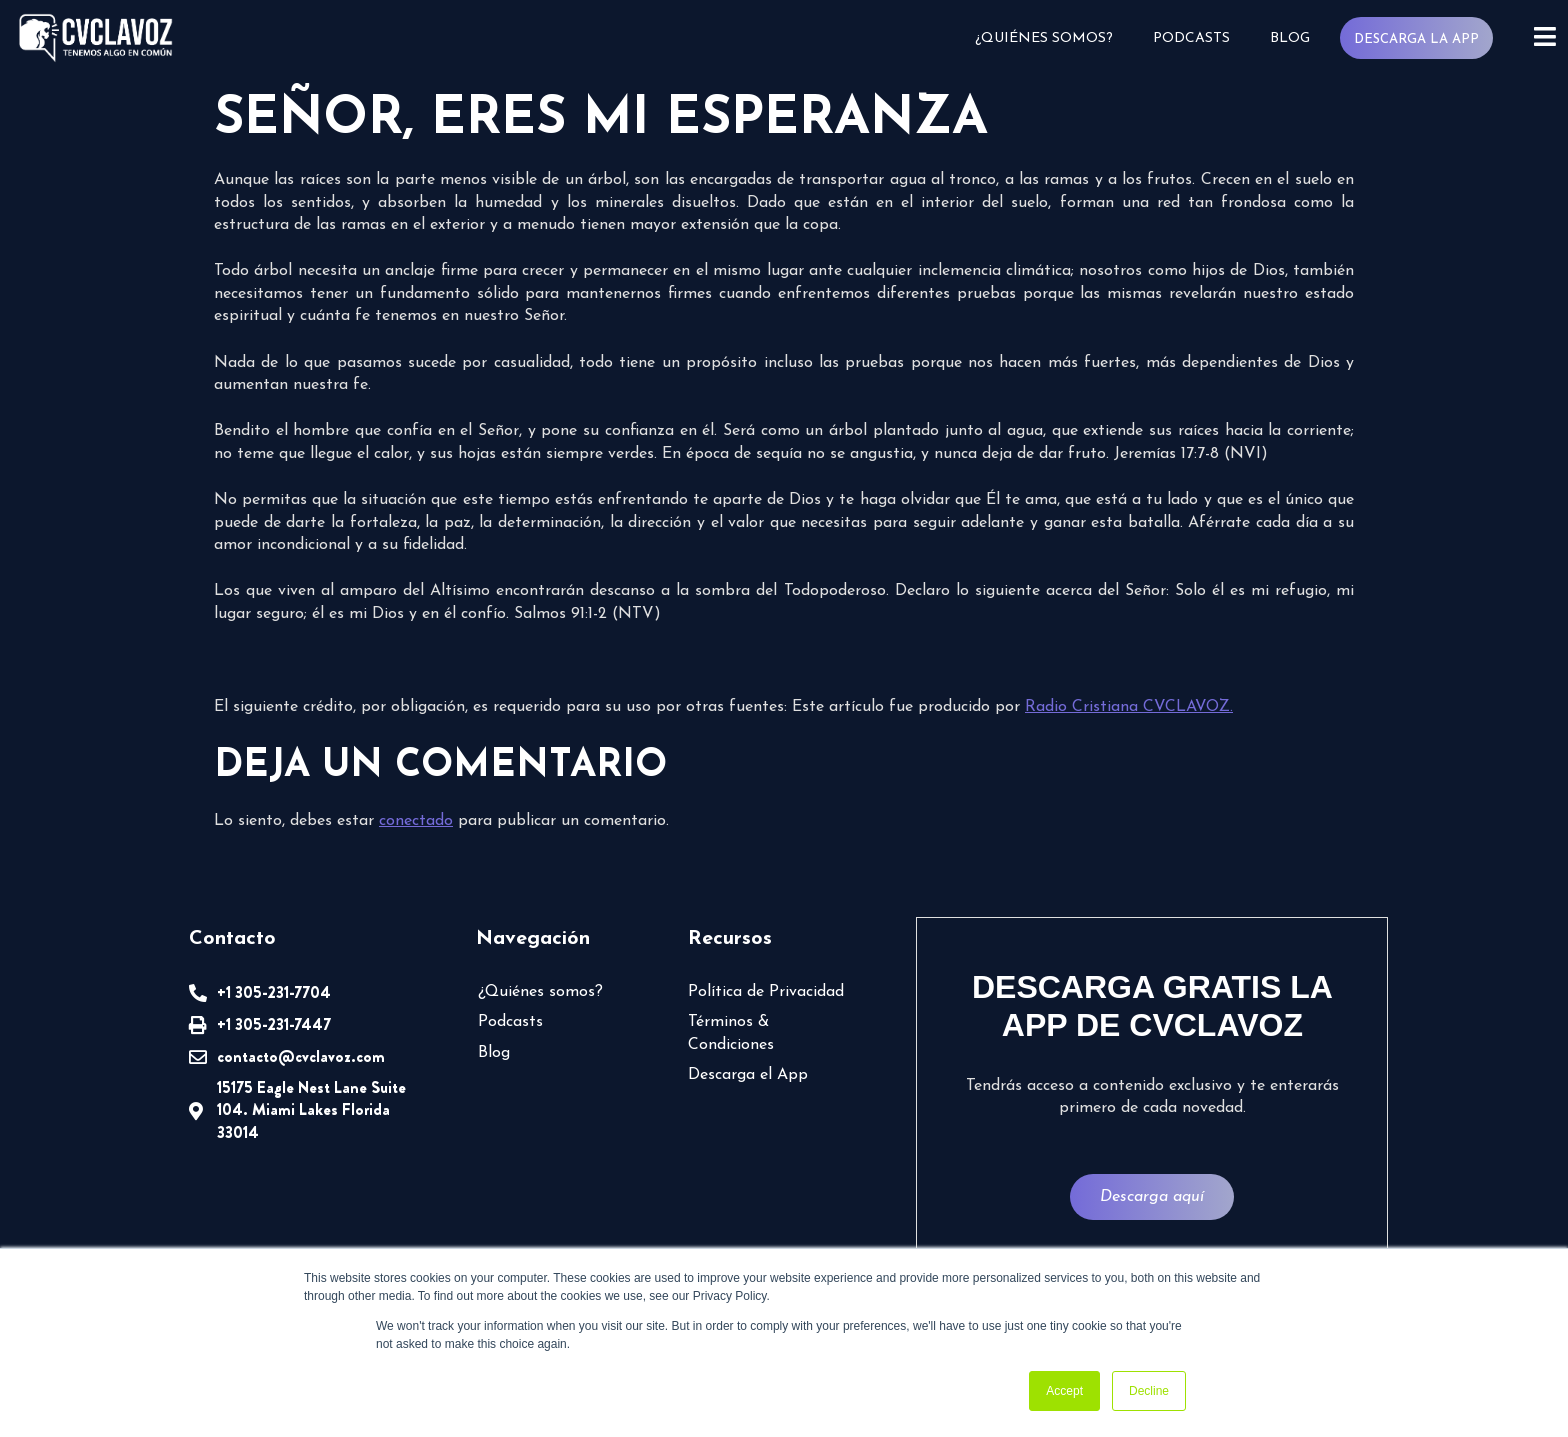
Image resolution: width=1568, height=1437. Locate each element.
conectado (416, 821)
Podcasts (1191, 38)
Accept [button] (1064, 1391)
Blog (1290, 38)
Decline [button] (1149, 1391)
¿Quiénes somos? (1044, 38)
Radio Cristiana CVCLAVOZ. (1129, 707)
